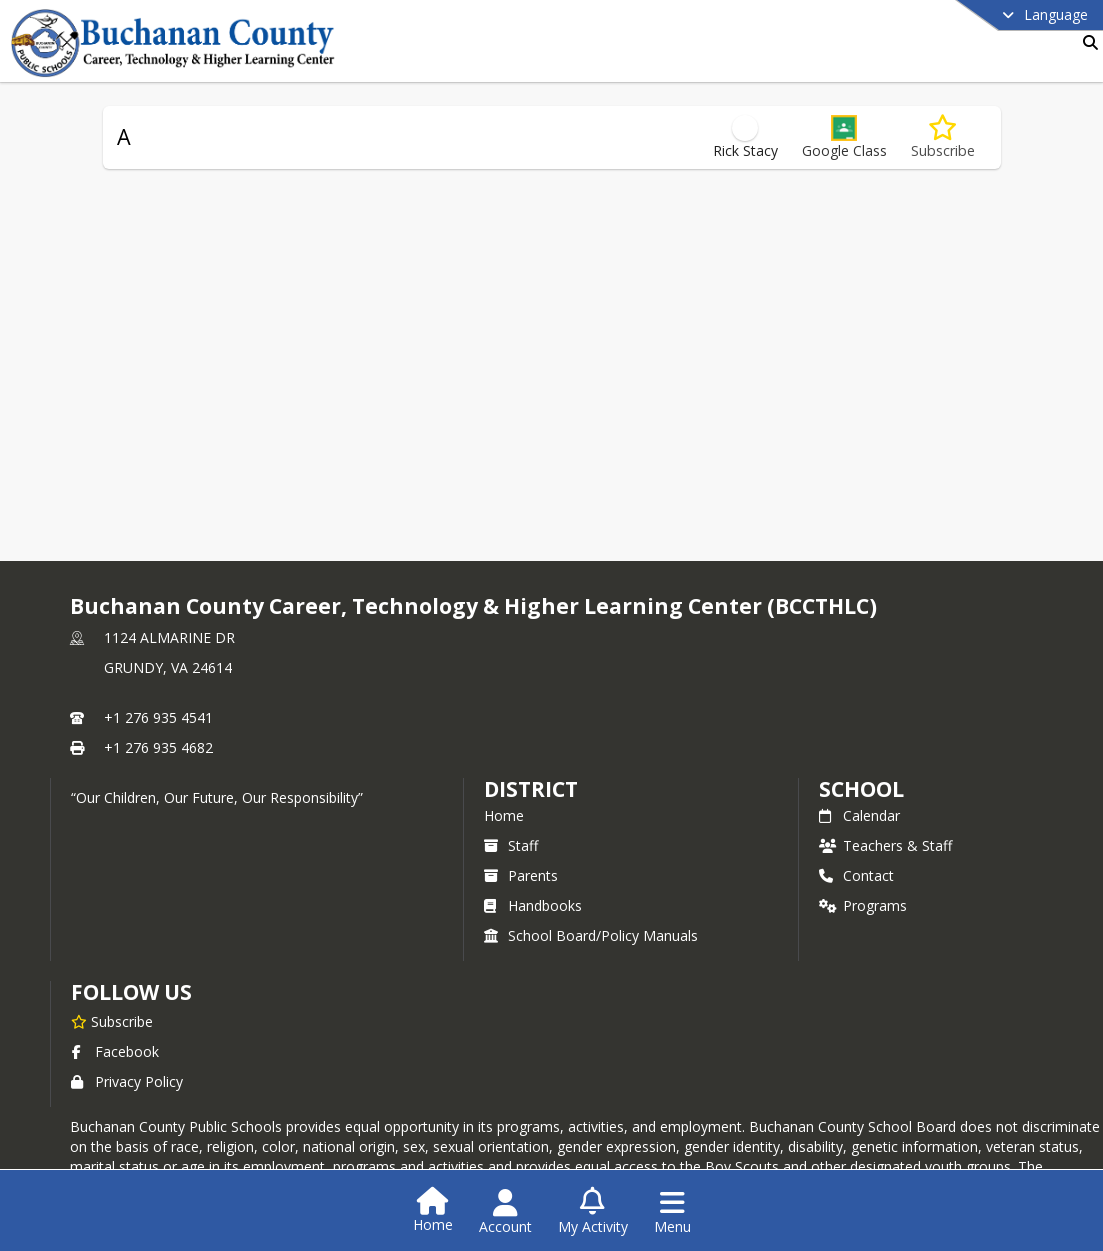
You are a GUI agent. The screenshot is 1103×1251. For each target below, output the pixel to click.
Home (504, 815)
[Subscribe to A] (943, 137)
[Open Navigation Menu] (672, 1212)
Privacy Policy (127, 1081)
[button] (844, 137)
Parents (521, 875)
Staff (511, 845)
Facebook (115, 1051)
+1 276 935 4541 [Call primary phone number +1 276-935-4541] (158, 717)
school (861, 789)
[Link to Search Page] (1086, 42)
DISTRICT (531, 789)
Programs (863, 905)
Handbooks (533, 905)
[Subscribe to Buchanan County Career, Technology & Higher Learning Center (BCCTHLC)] (112, 1021)
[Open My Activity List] (593, 1212)
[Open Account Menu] (505, 1212)
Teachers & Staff (885, 845)
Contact (856, 875)
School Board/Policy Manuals (591, 935)
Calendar (859, 815)
